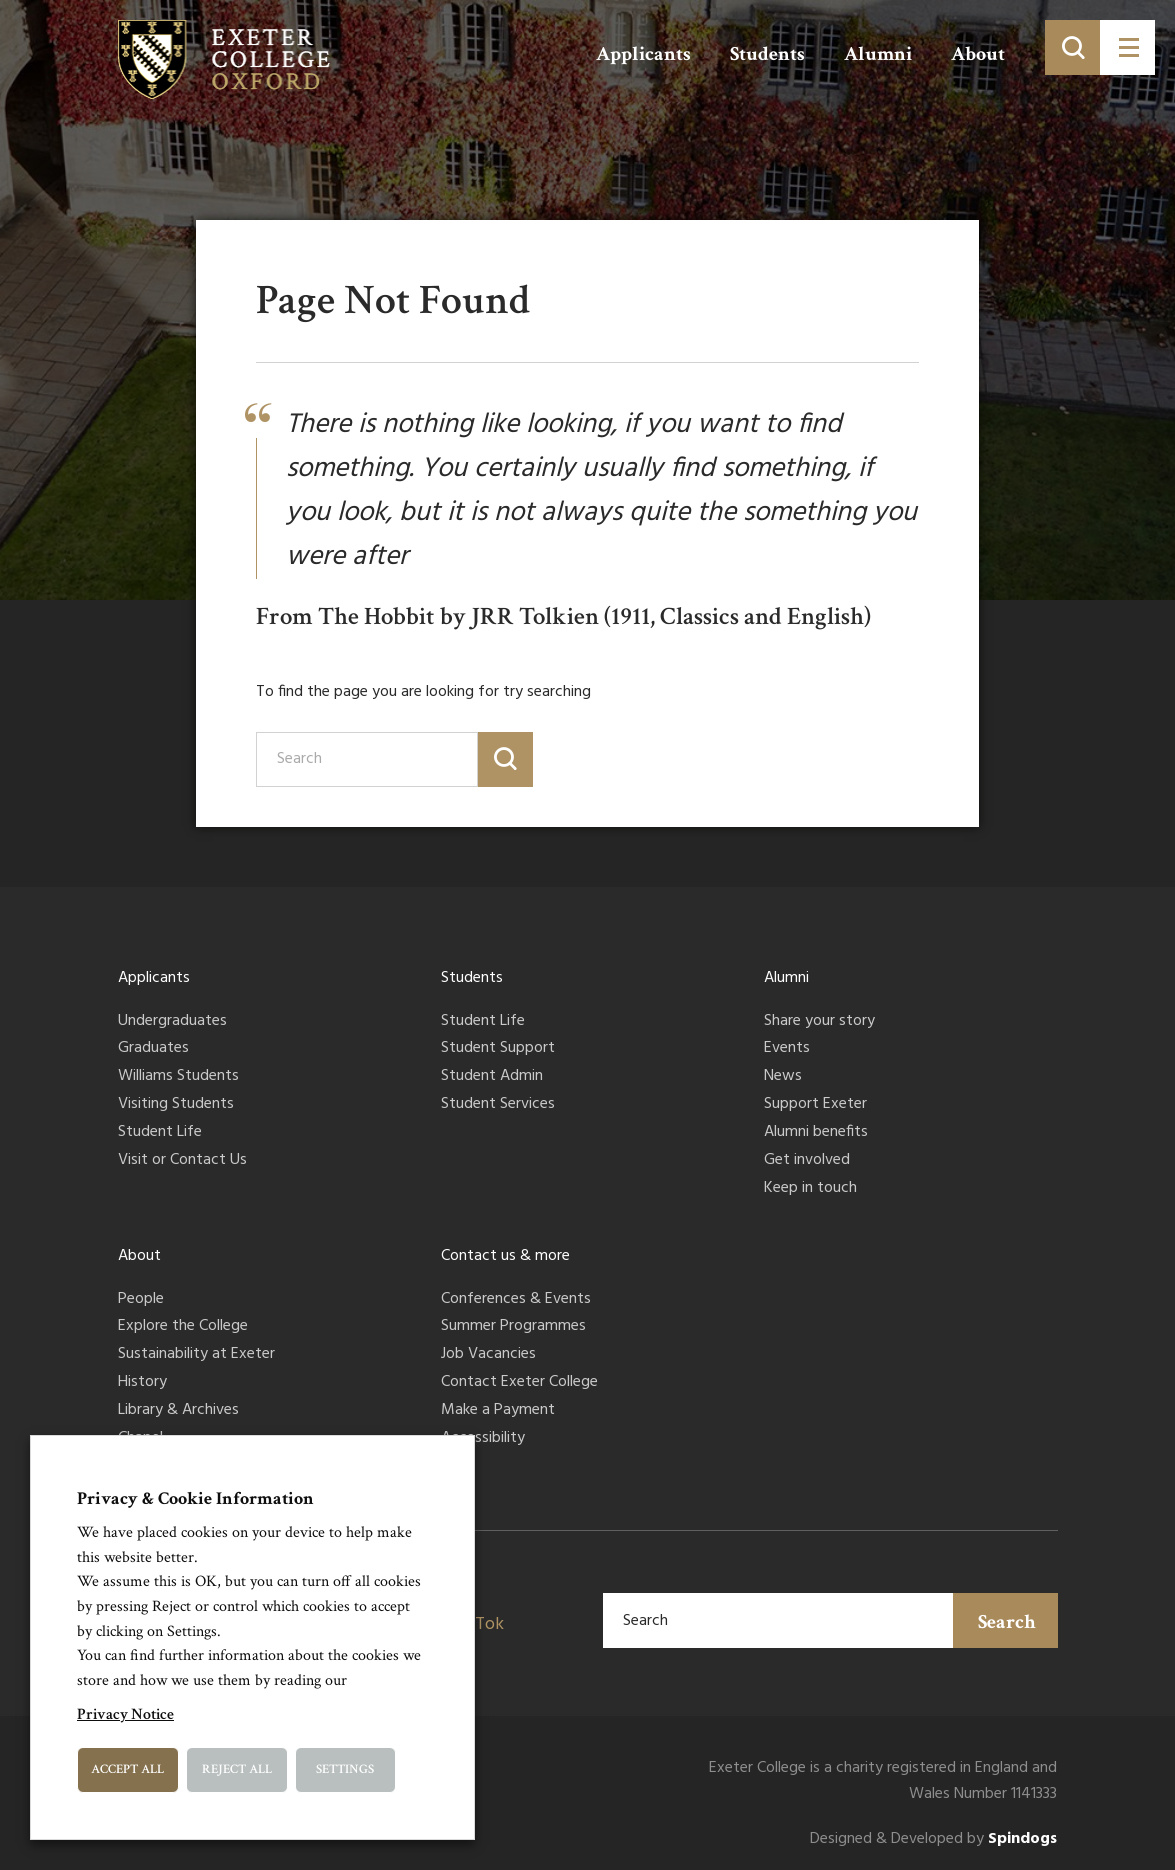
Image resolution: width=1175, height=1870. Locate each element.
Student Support (498, 1049)
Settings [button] (345, 1769)
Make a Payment (498, 1411)
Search (1007, 1622)
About (978, 54)
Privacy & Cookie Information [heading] (195, 1498)
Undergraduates (172, 1022)
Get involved (807, 1161)
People (141, 1300)
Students (767, 54)
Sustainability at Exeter (196, 1355)
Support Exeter (815, 1105)
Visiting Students (176, 1105)
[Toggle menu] (1127, 47)
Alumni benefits (816, 1133)
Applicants (643, 54)
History (142, 1383)
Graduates (153, 1049)
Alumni (878, 54)
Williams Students (178, 1077)
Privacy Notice (125, 1714)
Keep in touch (810, 1189)
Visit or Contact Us (182, 1161)
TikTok (477, 1624)
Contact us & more (505, 1256)
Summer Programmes (513, 1327)
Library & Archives (178, 1411)
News (783, 1077)
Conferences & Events (516, 1300)
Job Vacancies (488, 1355)
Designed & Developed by (933, 1839)
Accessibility (483, 1439)
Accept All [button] (127, 1769)
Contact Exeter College (519, 1383)
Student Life (160, 1133)
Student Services (498, 1105)
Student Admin (492, 1077)
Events (787, 1049)
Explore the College (183, 1327)
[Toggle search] (1072, 47)
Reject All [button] (237, 1769)
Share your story (819, 1022)
